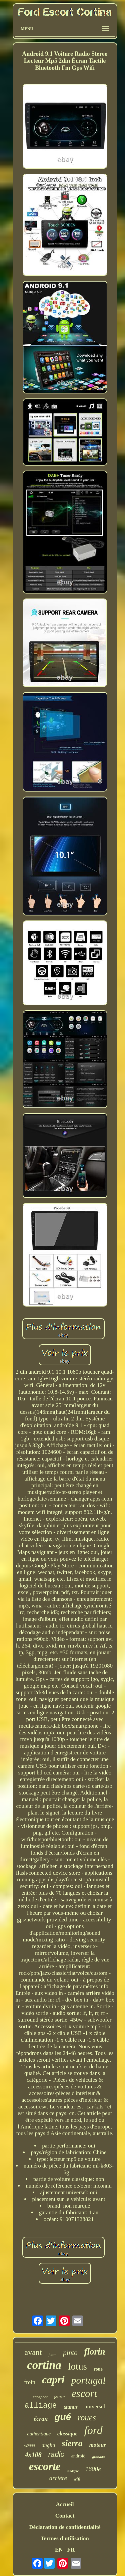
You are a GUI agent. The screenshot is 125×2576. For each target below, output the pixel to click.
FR (71, 2550)
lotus (77, 2366)
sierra (72, 2443)
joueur (59, 2397)
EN (59, 2550)
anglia (48, 2445)
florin (94, 2352)
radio (56, 2454)
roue (98, 2369)
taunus (70, 2407)
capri (53, 2380)
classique (67, 2433)
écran (41, 2418)
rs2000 (29, 2445)
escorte (45, 2466)
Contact (65, 2516)
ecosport (40, 2396)
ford (93, 2430)
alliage (41, 2405)
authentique (39, 2433)
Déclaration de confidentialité (64, 2527)
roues (87, 2417)
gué (62, 2417)
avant (33, 2352)
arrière (58, 2477)
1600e (93, 2468)
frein (29, 2382)
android (78, 2455)
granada (98, 2457)
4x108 (33, 2454)
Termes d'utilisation (65, 2538)
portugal (88, 2380)
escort (84, 2393)
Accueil (65, 2504)
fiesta (52, 2355)
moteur (97, 2445)
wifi (77, 2478)
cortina (44, 2365)
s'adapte (73, 2471)
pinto (70, 2353)
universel (94, 2406)
